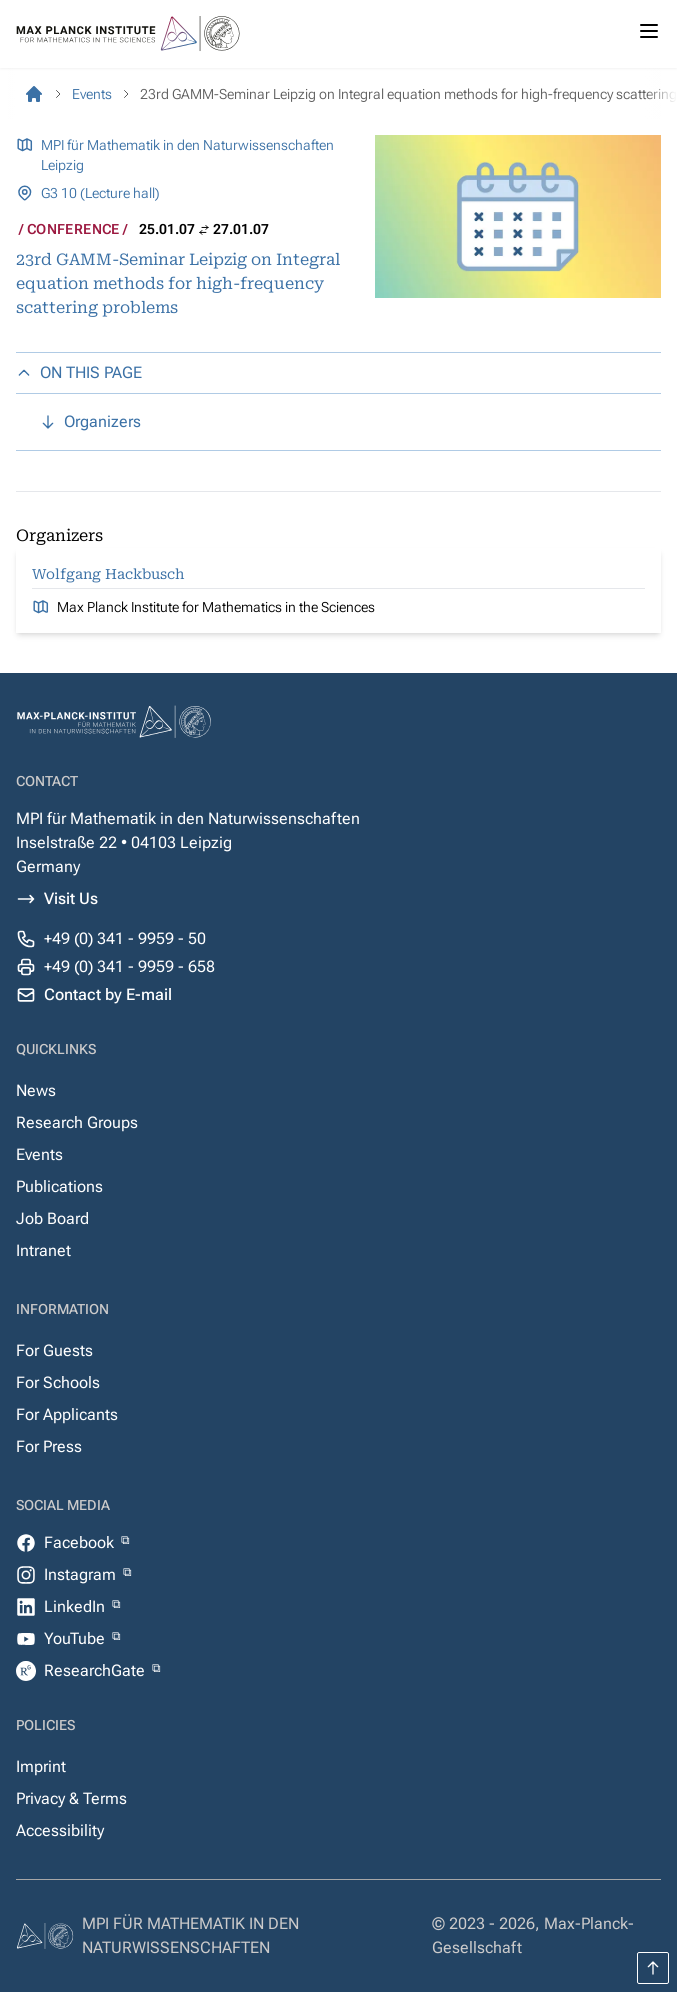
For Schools (58, 1382)
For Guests (54, 1350)
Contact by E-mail (108, 994)
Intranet (43, 1250)
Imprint (41, 1766)
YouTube (76, 1638)
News (36, 1090)
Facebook (81, 1542)
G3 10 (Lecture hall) (100, 193)
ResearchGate (96, 1670)
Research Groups (77, 1122)
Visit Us (71, 898)
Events (39, 1154)
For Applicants (67, 1414)
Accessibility (60, 1830)
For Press (49, 1446)
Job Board (52, 1218)
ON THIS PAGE (79, 372)
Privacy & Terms (71, 1798)
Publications (59, 1186)
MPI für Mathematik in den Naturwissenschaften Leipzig (187, 155)
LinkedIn (76, 1606)
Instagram (82, 1574)
